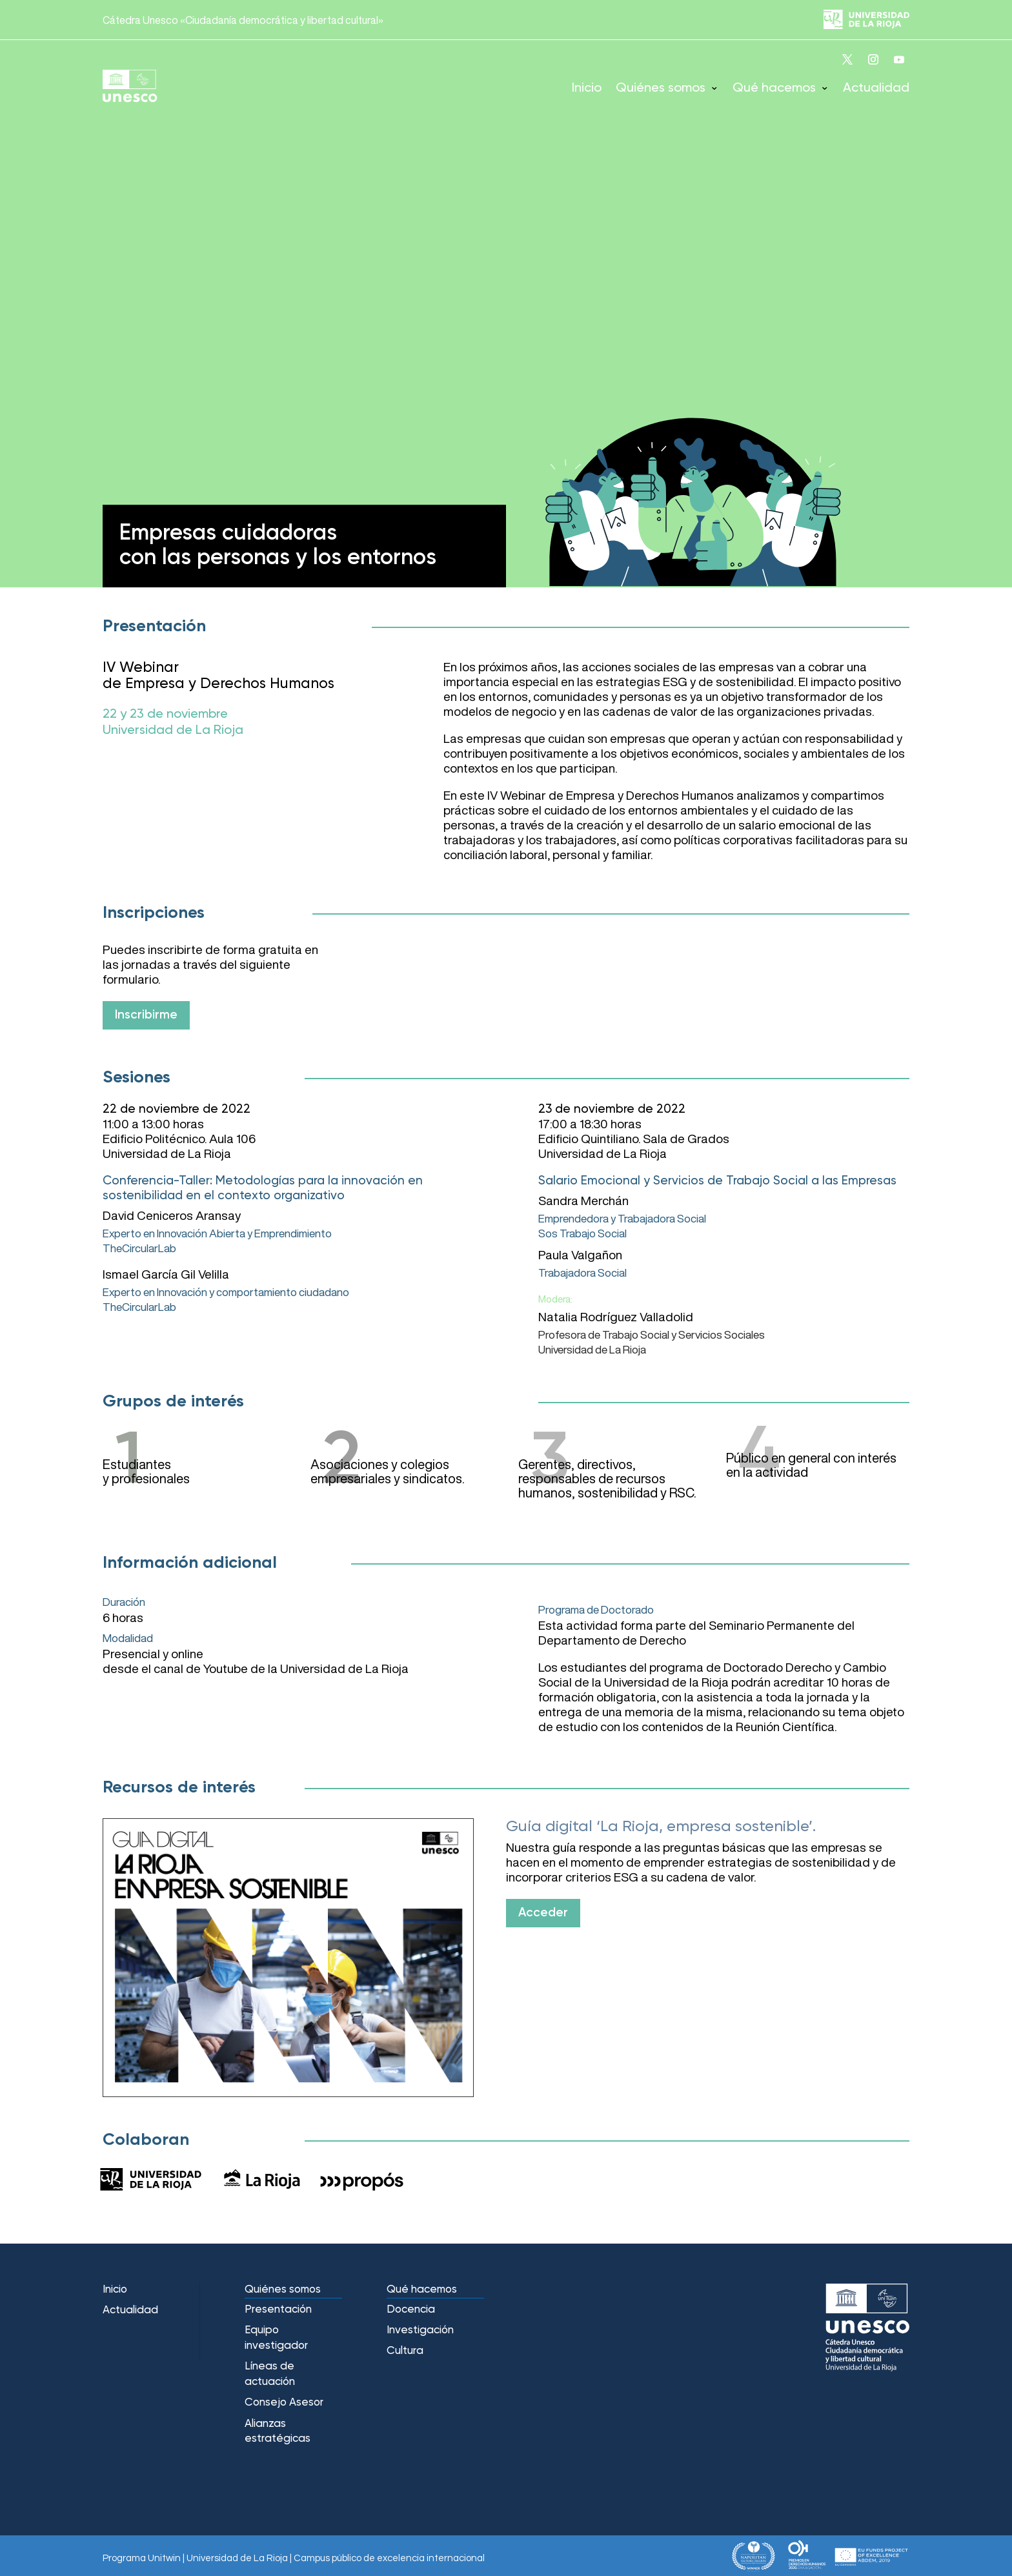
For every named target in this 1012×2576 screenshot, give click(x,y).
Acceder (543, 1913)
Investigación (420, 2330)
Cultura (405, 2351)
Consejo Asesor (284, 2402)
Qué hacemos (774, 88)
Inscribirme (146, 1015)
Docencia (411, 2309)
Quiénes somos (660, 88)
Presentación (278, 2309)
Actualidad (876, 88)
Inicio (587, 88)
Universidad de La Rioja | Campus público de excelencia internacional (336, 2558)
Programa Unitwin (142, 2558)
